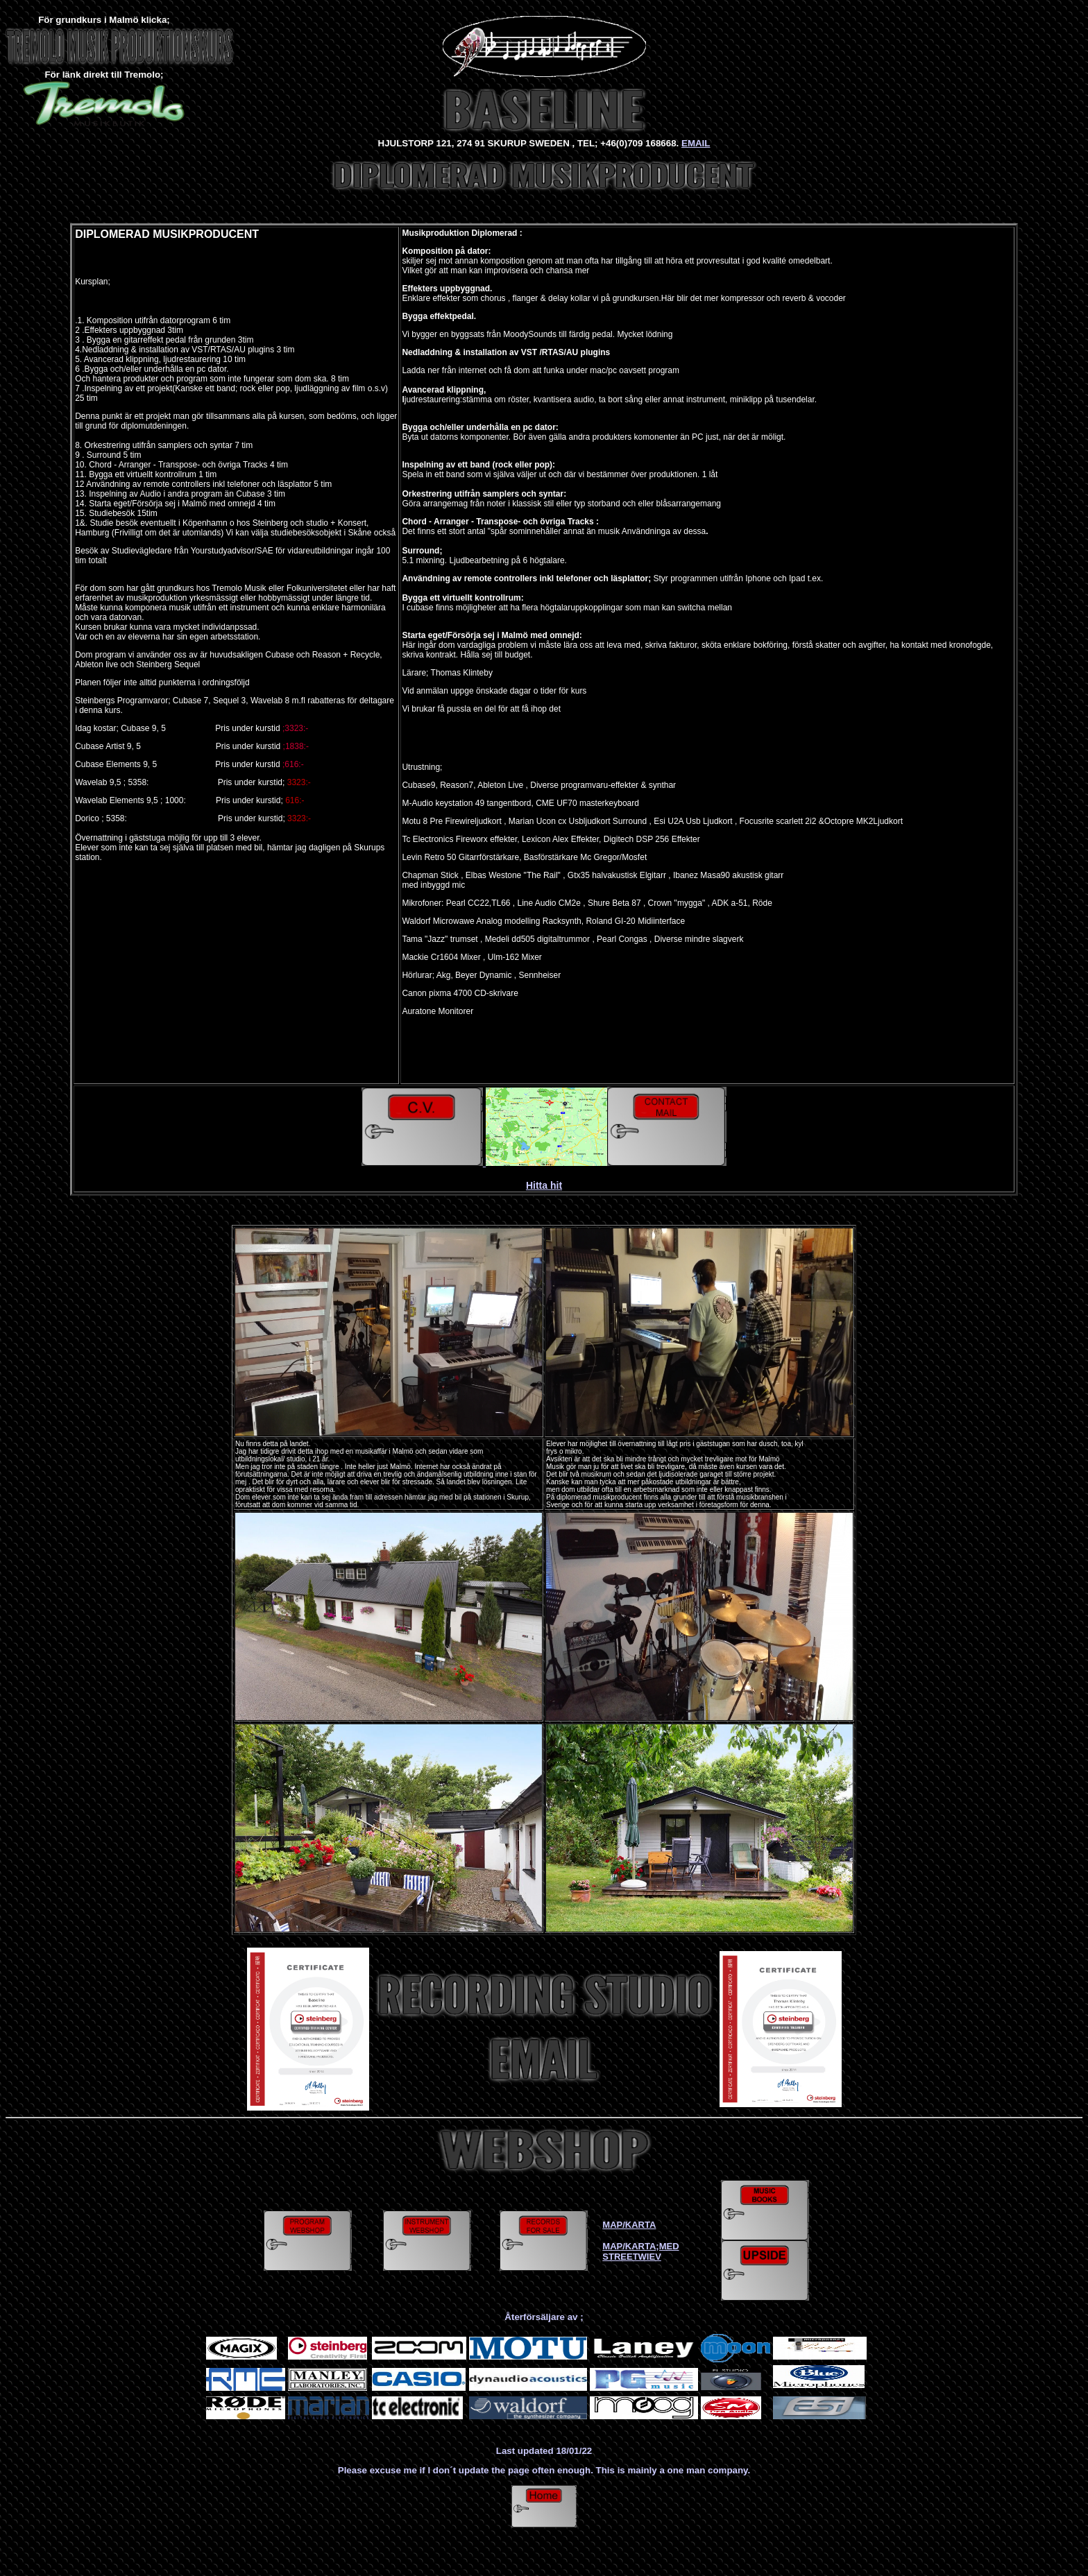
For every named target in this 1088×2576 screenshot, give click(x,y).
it (559, 1185)
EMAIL (695, 143)
